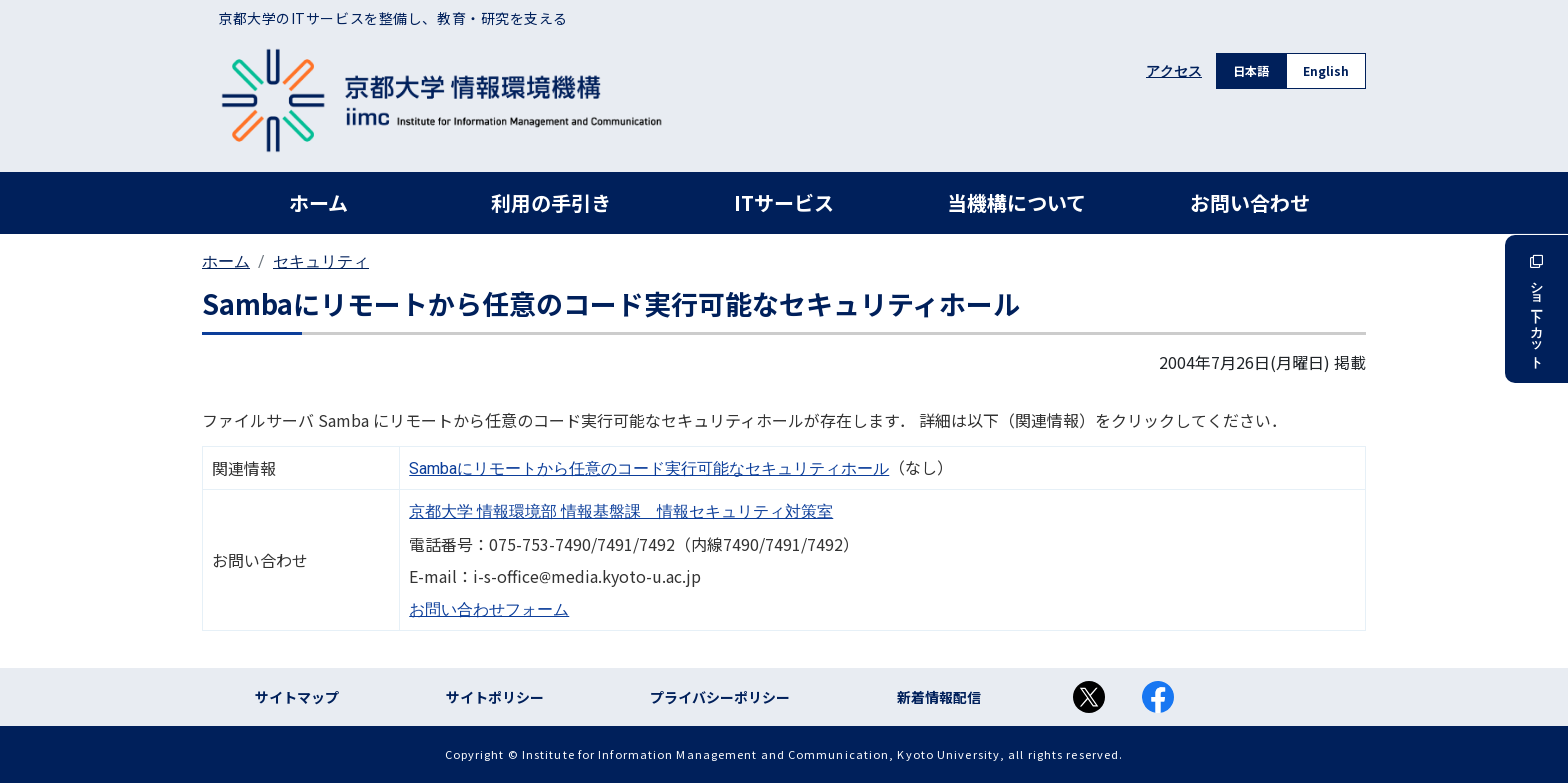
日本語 (1251, 70)
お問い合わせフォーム (489, 609)
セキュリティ (321, 261)
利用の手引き (551, 202)
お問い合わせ (1250, 202)
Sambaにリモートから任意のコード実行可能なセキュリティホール (649, 468)
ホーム (318, 202)
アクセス (1174, 71)
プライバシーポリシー (720, 697)
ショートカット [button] (1536, 309)
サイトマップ (297, 697)
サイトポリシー (495, 697)
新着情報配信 (939, 697)
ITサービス (784, 202)
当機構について (1016, 202)
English (1326, 70)
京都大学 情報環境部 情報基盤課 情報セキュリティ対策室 (621, 511)
